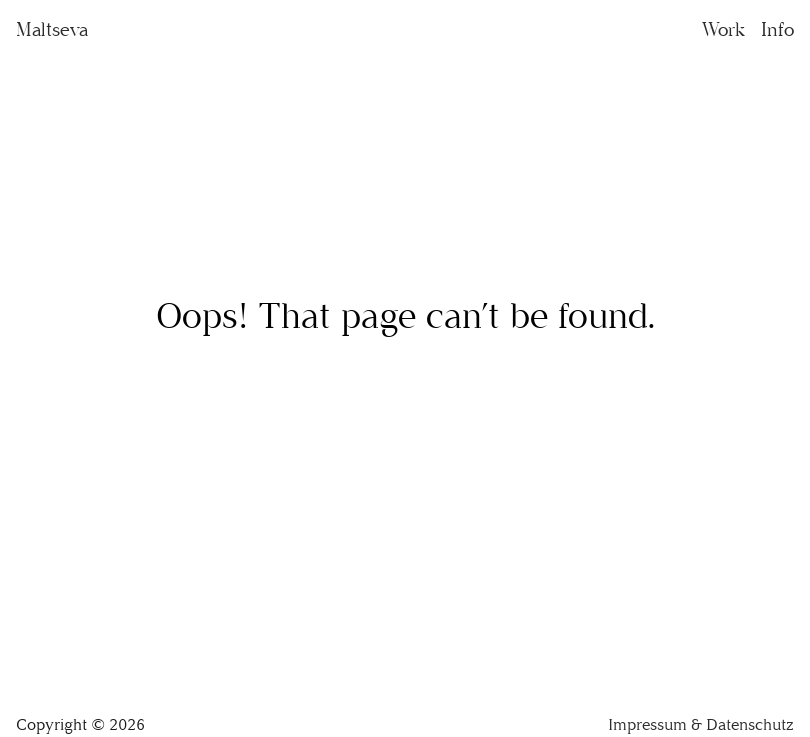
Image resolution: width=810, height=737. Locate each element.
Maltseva (52, 29)
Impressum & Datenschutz (701, 724)
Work (723, 29)
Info (777, 29)
